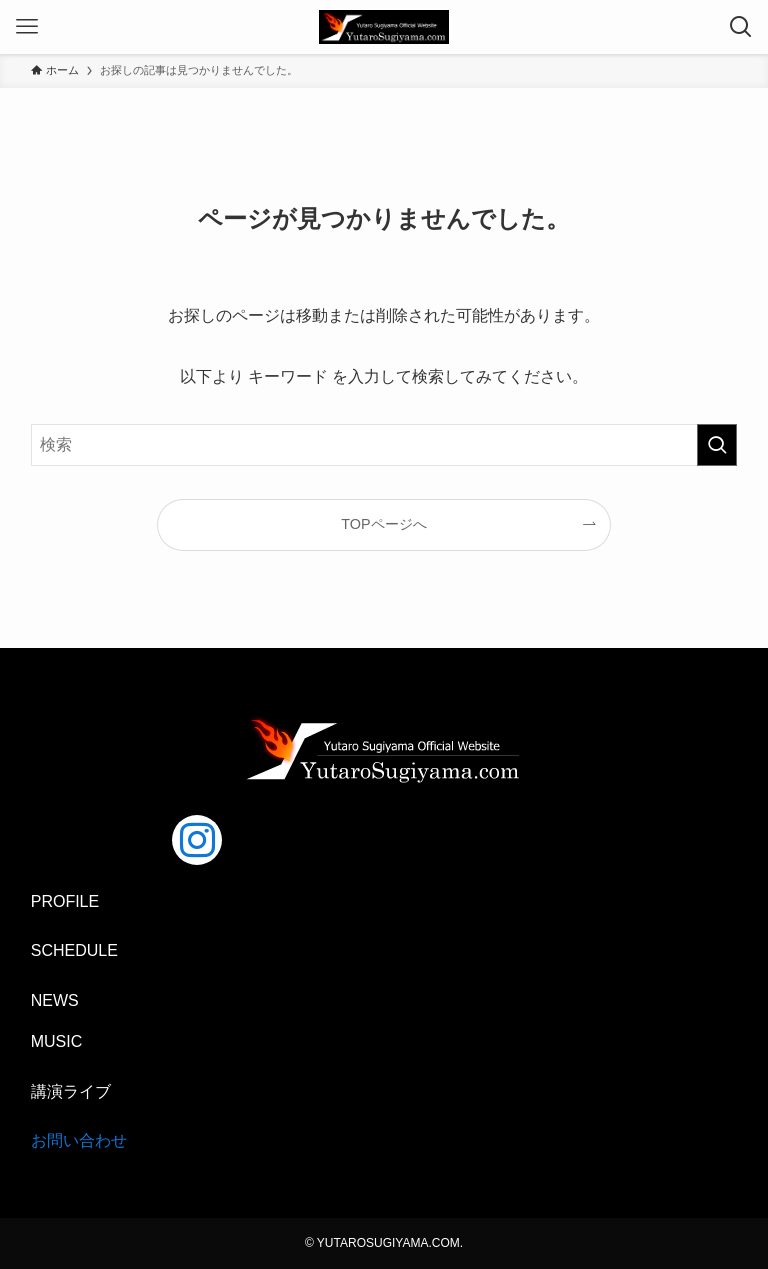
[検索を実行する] (717, 445)
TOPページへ (383, 524)
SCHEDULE (74, 950)
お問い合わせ (79, 1140)
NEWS (55, 1000)
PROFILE (65, 901)
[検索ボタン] (741, 27)
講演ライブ (71, 1091)
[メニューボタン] (27, 27)
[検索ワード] (384, 445)
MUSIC (57, 1041)
